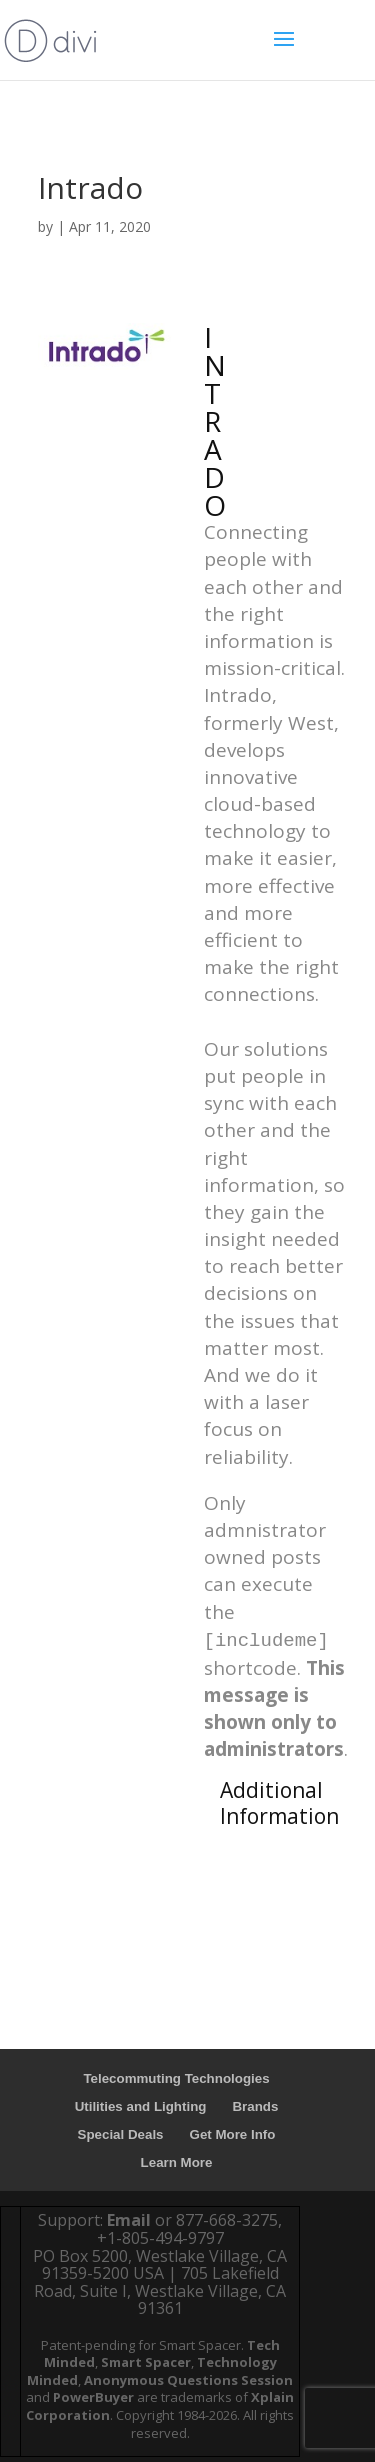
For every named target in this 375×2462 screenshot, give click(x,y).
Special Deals (121, 2134)
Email (129, 2220)
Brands (255, 2106)
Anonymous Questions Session (188, 2380)
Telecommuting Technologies (176, 2078)
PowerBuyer (93, 2397)
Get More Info (233, 2134)
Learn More (177, 2162)
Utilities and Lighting (141, 2106)
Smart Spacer (146, 2362)
